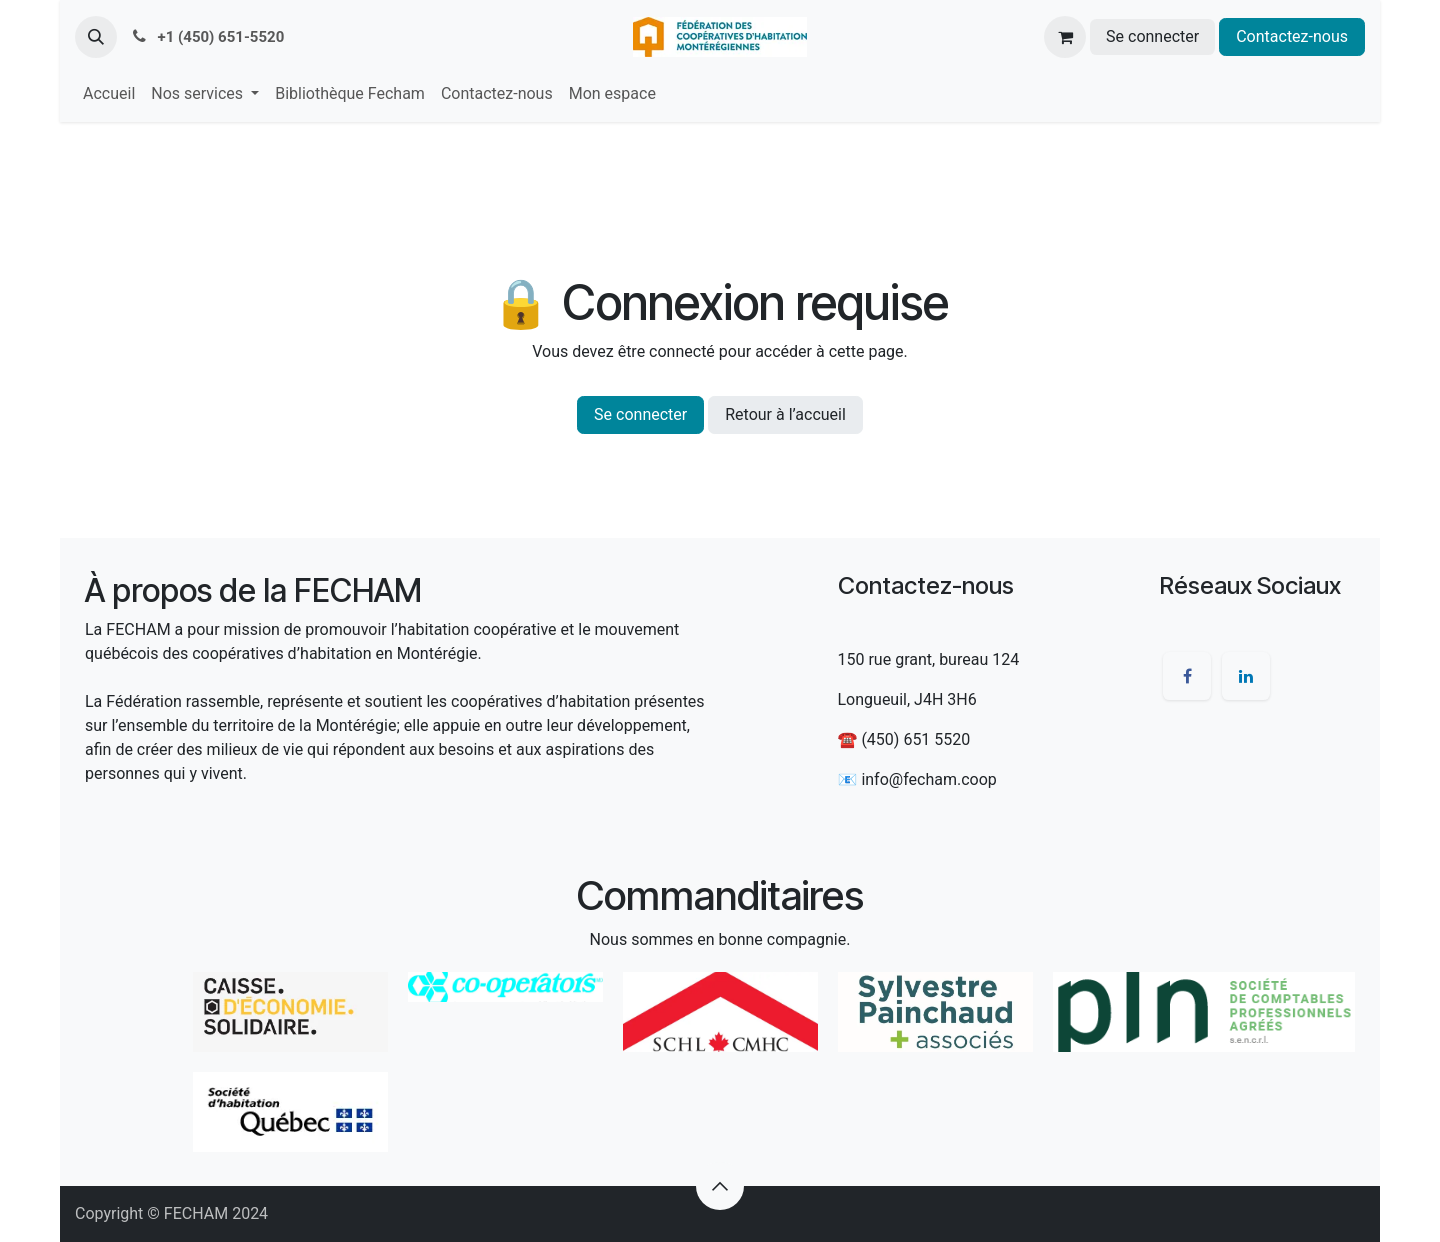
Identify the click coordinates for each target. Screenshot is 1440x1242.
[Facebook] (1187, 676)
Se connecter (1152, 36)
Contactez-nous (1292, 36)
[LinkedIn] (1246, 676)
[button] (96, 37)
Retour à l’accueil (785, 414)
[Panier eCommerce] (1065, 37)
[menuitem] (109, 94)
